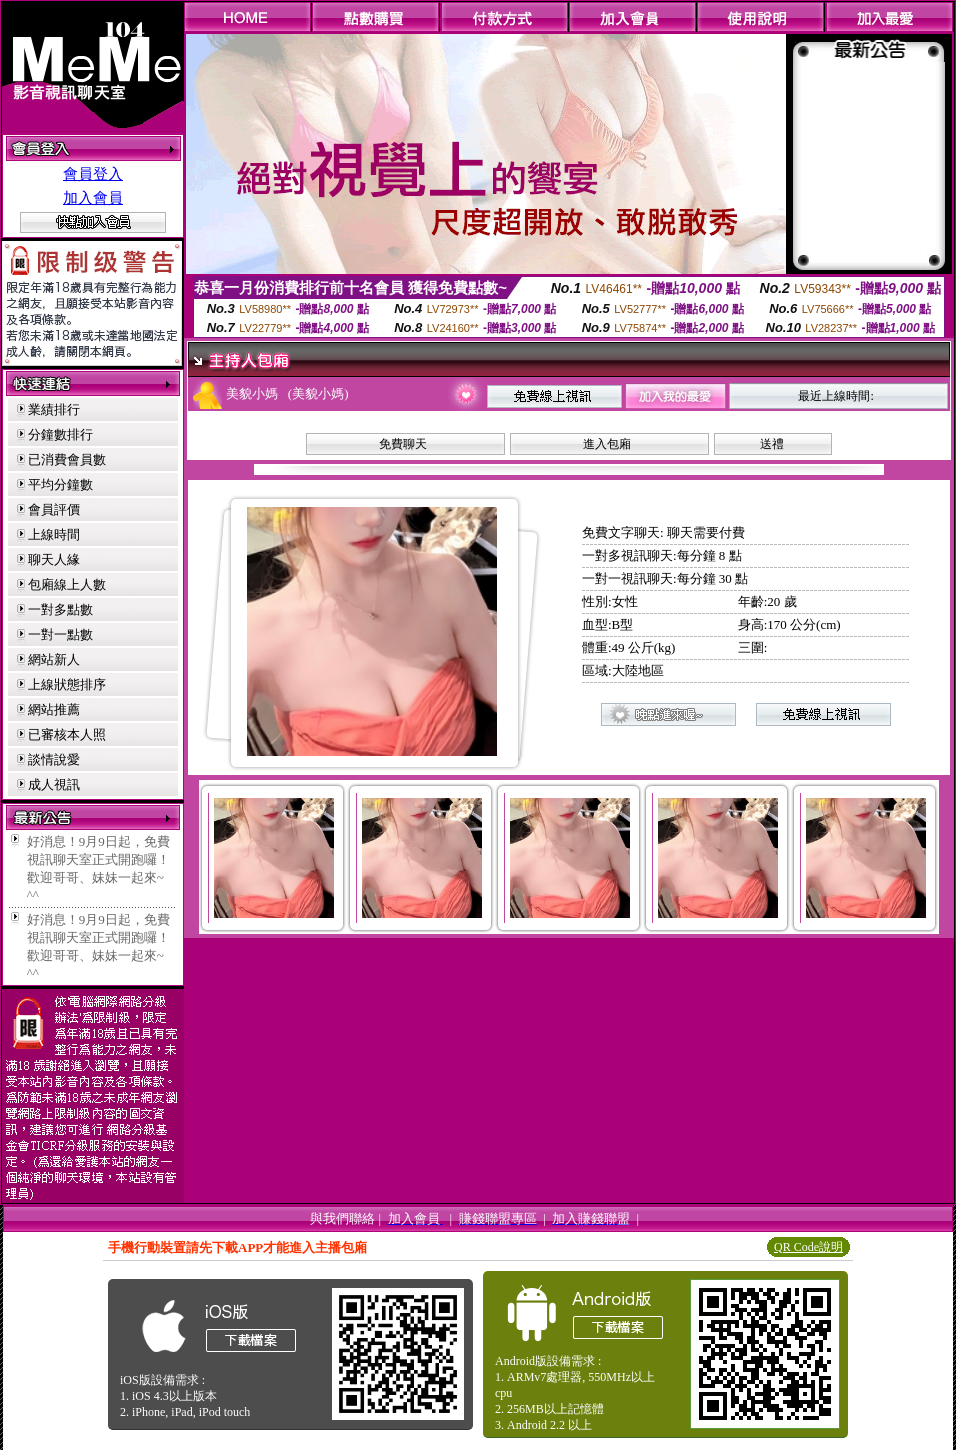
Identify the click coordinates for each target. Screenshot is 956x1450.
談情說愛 (54, 759)
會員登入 (93, 174)
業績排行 (54, 409)
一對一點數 (60, 634)
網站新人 (54, 659)
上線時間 (54, 534)
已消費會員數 (67, 459)
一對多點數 (60, 609)
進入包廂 (607, 444)
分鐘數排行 (60, 434)
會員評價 (54, 509)
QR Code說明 (808, 1247)
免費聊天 (403, 444)
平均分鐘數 (60, 484)
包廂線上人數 (67, 584)
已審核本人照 (67, 734)
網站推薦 (54, 709)
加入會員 (93, 198)
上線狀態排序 (67, 684)
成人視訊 (54, 784)
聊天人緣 (54, 559)
